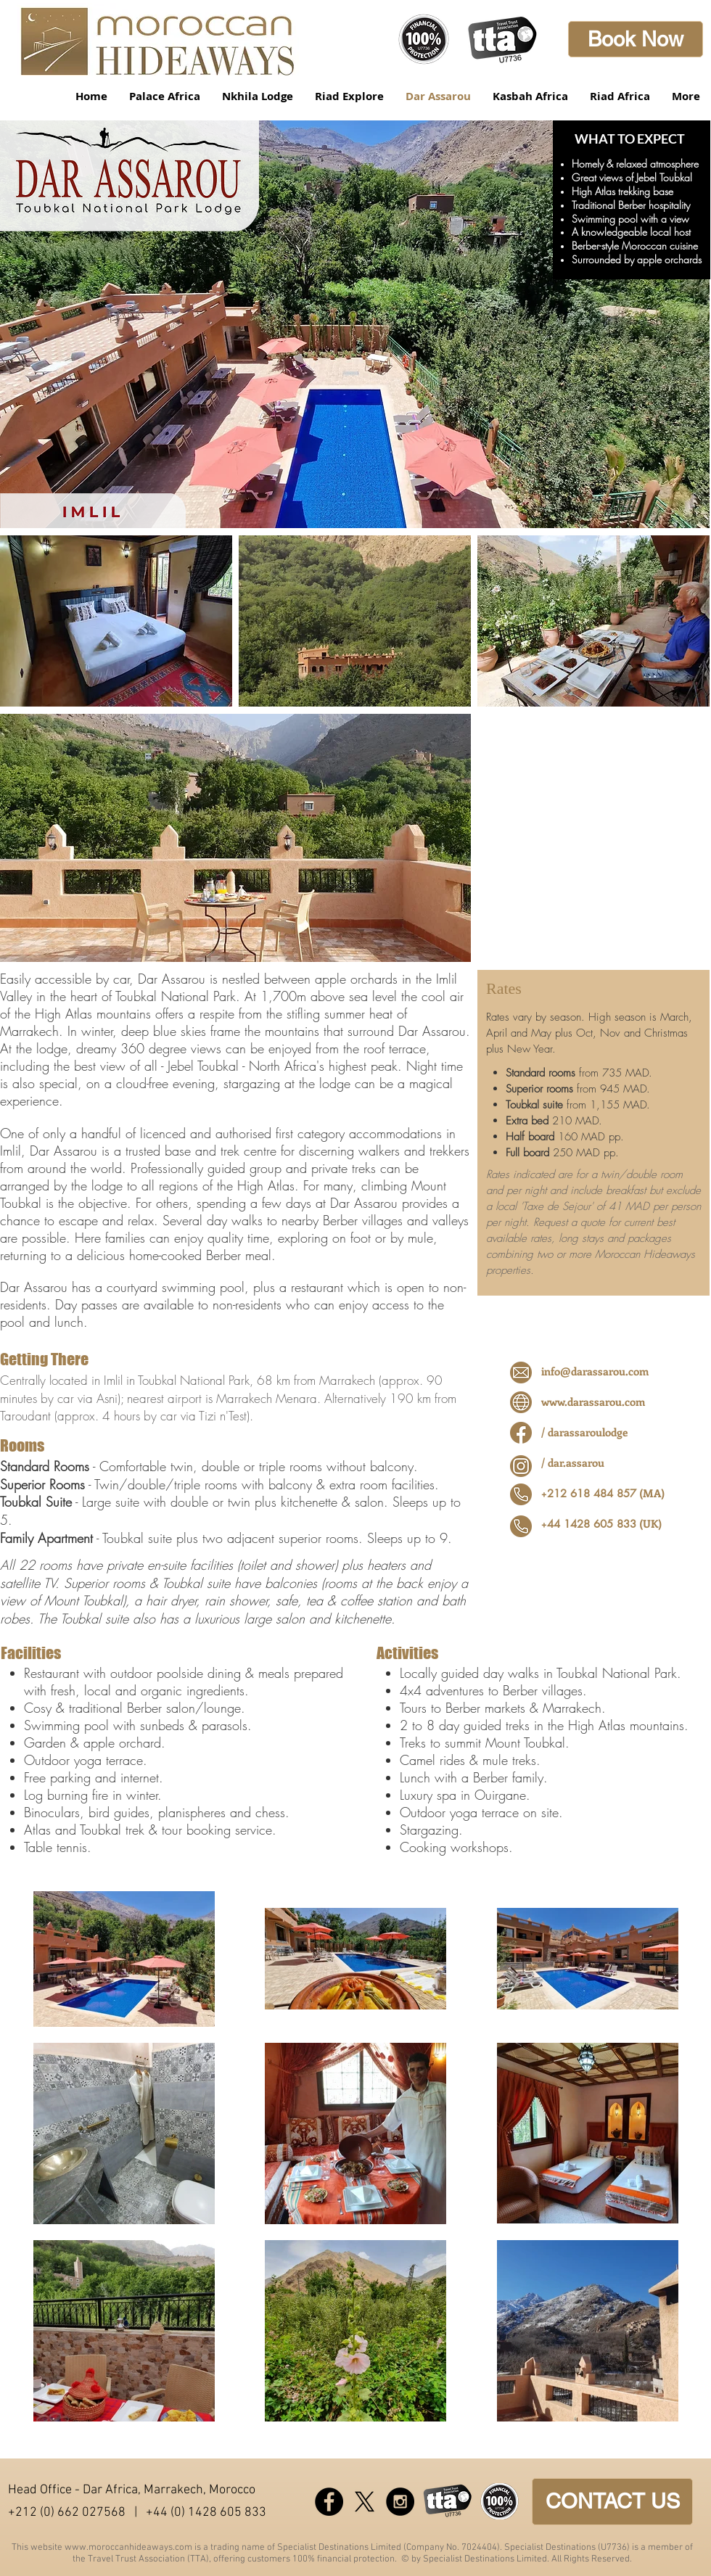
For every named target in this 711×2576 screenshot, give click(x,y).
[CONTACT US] (612, 2501)
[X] (364, 2501)
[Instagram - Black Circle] (400, 2501)
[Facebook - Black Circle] (329, 2501)
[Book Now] (635, 39)
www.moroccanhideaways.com (128, 2548)
